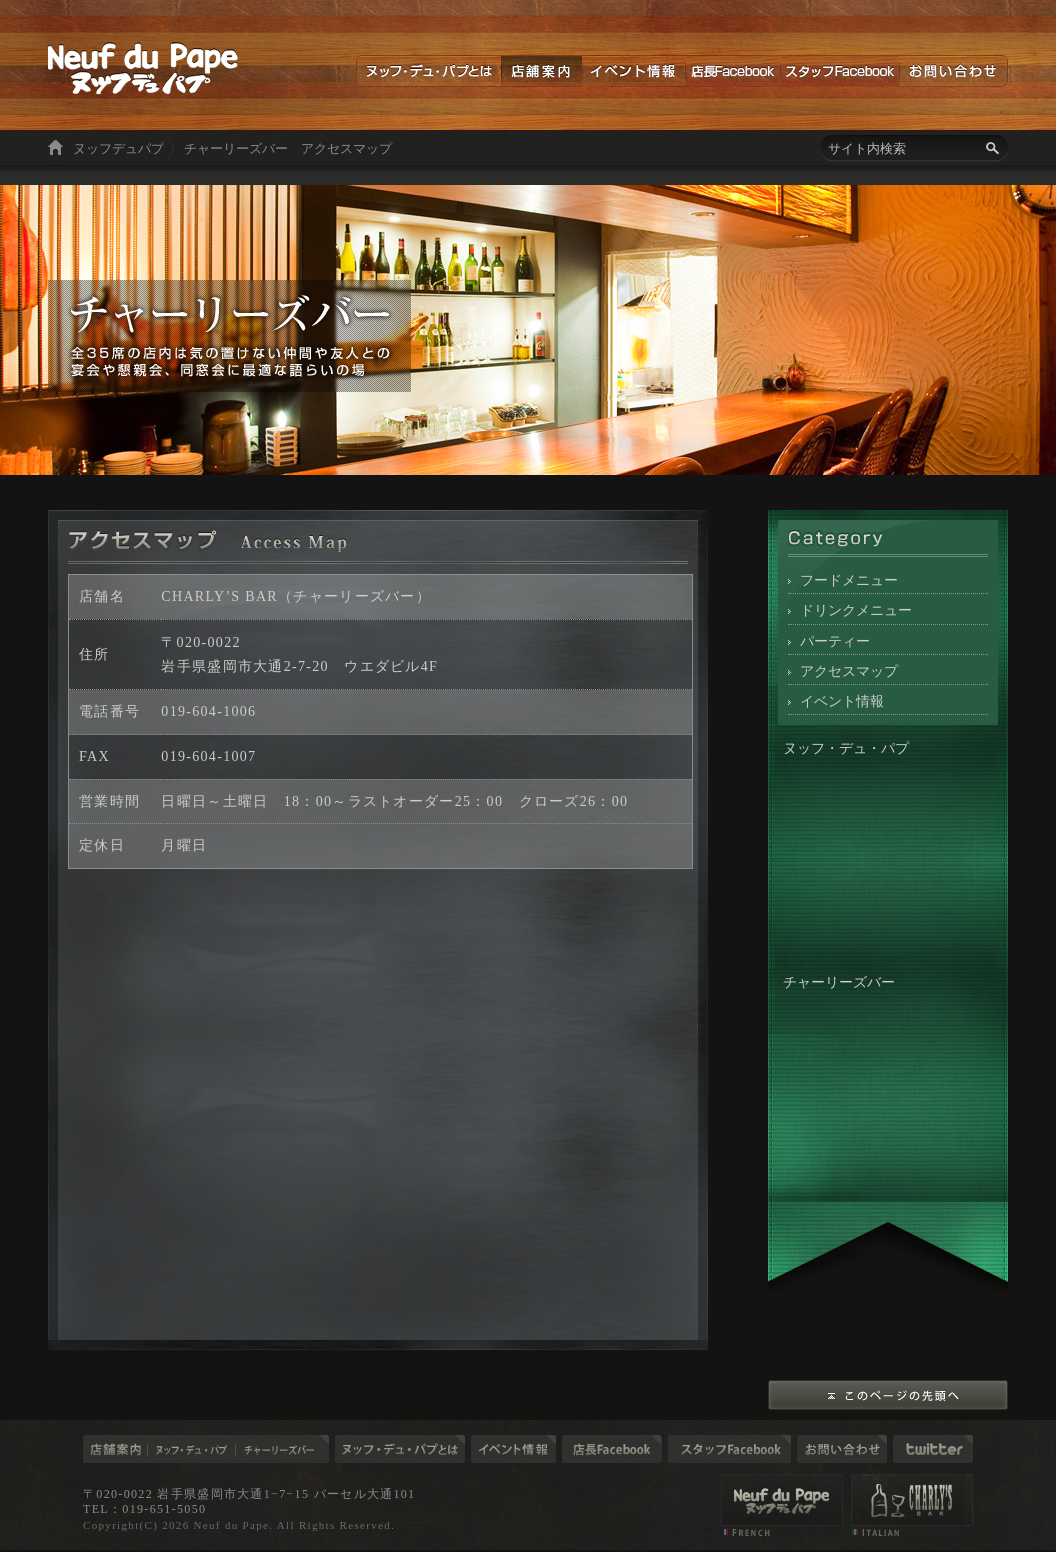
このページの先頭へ (888, 1395)
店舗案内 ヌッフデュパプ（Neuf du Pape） (782, 1505)
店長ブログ (612, 1449)
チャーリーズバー (282, 1449)
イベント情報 (633, 71)
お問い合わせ (953, 71)
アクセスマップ (849, 671)
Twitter (933, 1449)
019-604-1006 (208, 711)
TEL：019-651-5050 (144, 1509)
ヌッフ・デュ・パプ (192, 1449)
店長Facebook (732, 71)
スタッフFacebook (839, 71)
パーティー (835, 641)
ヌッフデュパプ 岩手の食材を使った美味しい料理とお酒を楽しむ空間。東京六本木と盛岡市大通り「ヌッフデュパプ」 (143, 68)
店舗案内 (541, 71)
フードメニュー (849, 580)
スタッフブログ (729, 1449)
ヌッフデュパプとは (428, 71)
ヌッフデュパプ (118, 148)
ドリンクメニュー (856, 610)
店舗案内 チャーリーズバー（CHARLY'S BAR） (912, 1505)
